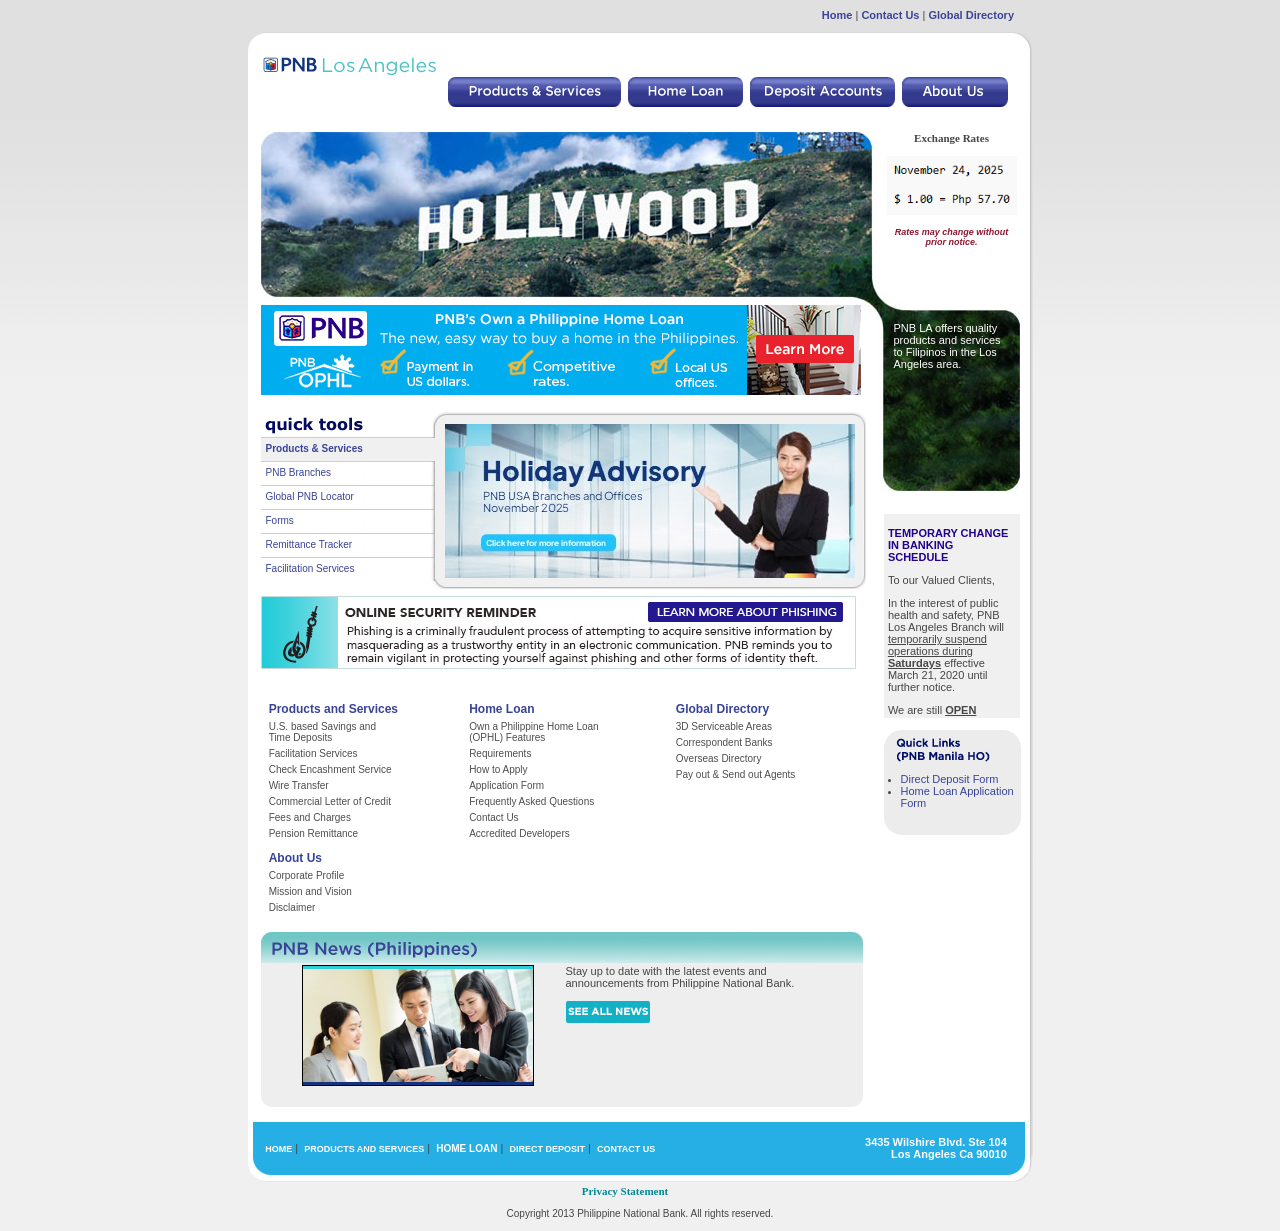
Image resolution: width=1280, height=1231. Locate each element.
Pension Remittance (314, 833)
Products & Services (314, 448)
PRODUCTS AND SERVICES (364, 1149)
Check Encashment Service (330, 769)
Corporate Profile (307, 875)
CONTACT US (626, 1149)
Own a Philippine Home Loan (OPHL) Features (534, 732)
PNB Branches (299, 472)
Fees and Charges (310, 817)
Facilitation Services (310, 568)
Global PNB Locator (310, 496)
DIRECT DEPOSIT (547, 1149)
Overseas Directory (719, 758)
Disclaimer (292, 907)
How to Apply (498, 769)
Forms (280, 520)
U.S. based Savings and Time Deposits (322, 732)
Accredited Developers (519, 833)
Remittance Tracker (309, 544)
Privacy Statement (625, 1191)
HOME (278, 1149)
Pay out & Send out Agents (736, 774)
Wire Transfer (299, 785)
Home (837, 15)
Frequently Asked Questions (531, 801)
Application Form (506, 785)
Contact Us (890, 15)
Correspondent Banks (724, 742)
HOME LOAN (466, 1148)
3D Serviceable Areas (724, 726)
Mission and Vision (310, 891)
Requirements (500, 753)
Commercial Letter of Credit (330, 801)
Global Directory (971, 15)
